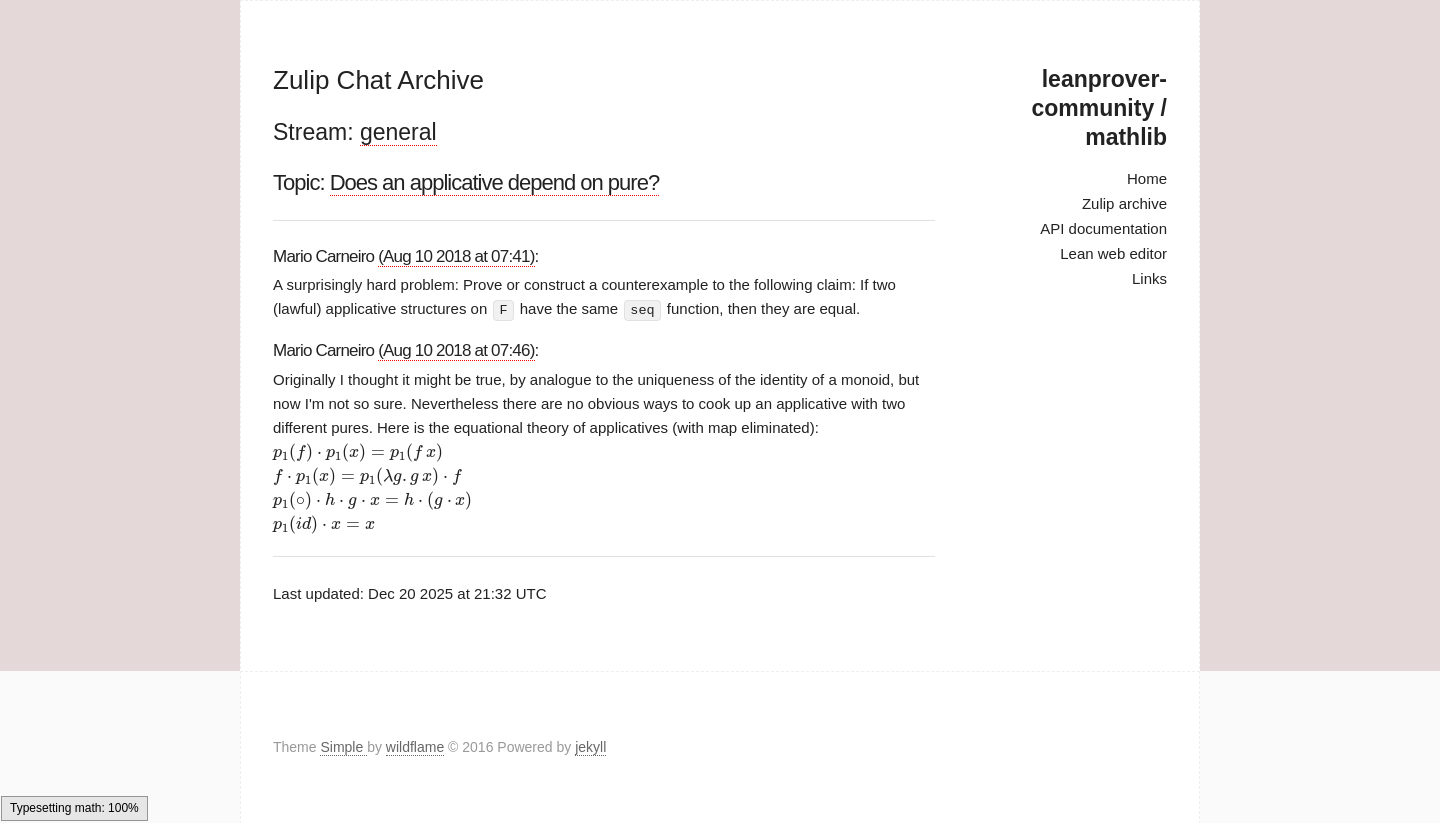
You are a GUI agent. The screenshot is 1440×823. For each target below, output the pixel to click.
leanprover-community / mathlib (1099, 108)
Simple (343, 747)
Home (1147, 178)
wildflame (415, 747)
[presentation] (358, 452)
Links (1149, 278)
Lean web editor (1113, 253)
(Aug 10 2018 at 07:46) (456, 349)
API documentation (1103, 228)
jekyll (590, 747)
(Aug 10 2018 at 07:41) (456, 256)
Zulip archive (1124, 203)
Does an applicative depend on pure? (495, 182)
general (398, 132)
